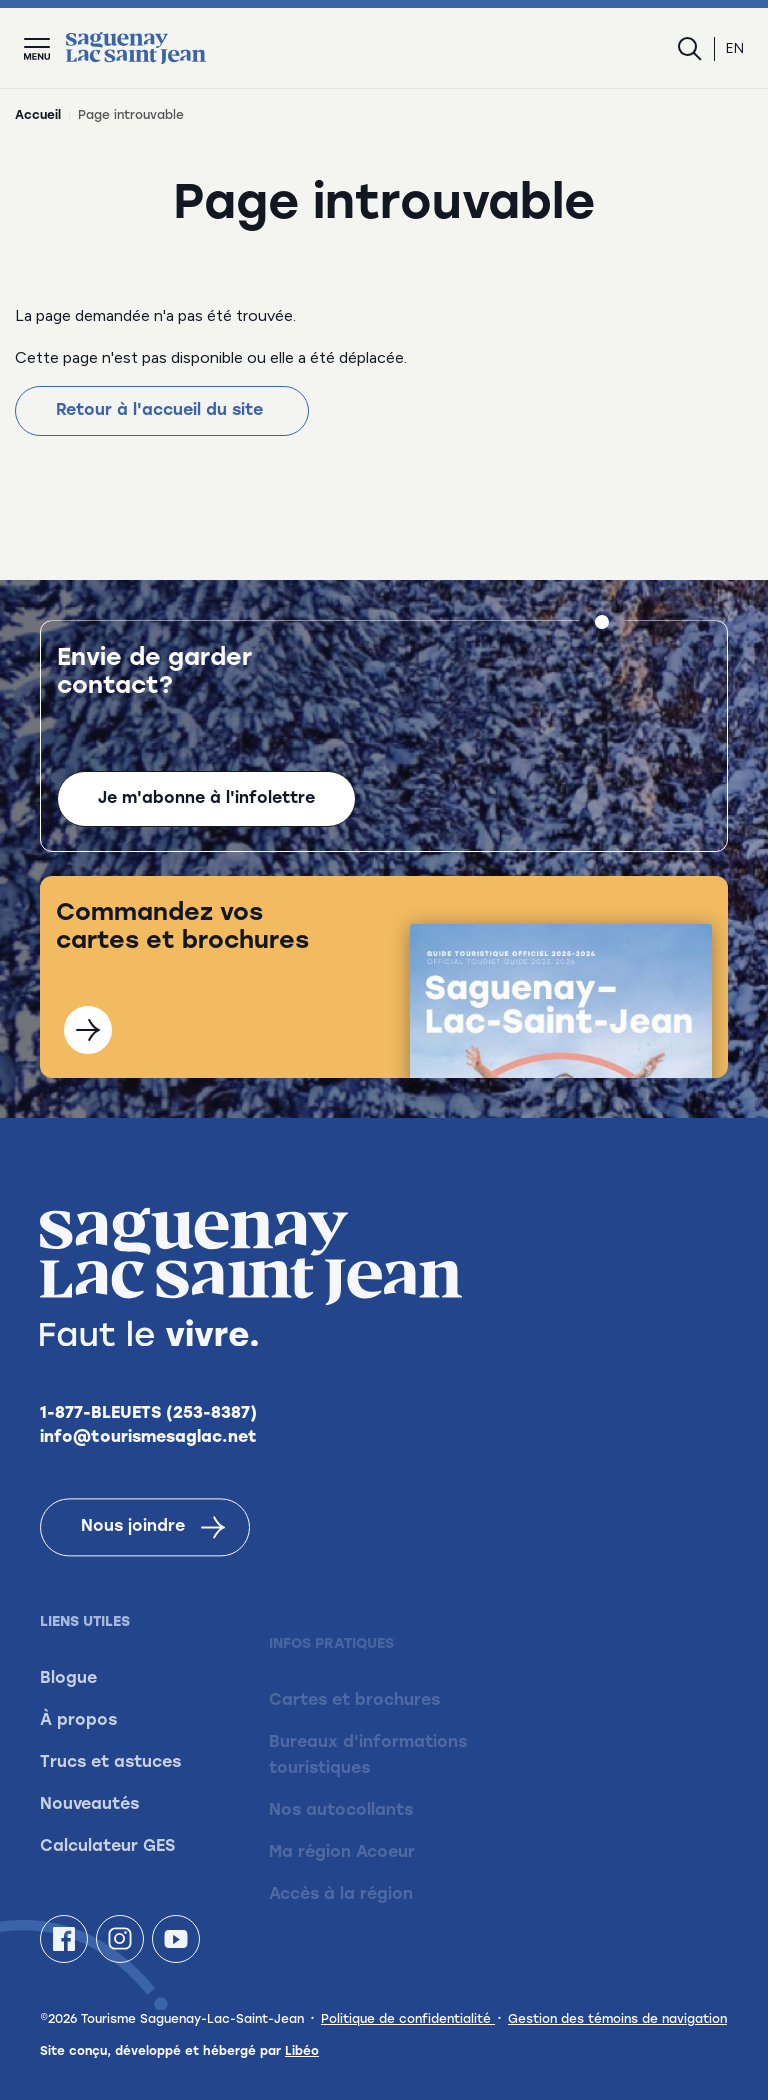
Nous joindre (153, 1557)
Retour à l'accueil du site (162, 411)
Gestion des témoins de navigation (617, 2020)
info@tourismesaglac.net (148, 1468)
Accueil (38, 116)
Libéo (302, 2052)
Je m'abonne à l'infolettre (206, 801)
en (735, 48)
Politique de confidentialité (408, 2020)
